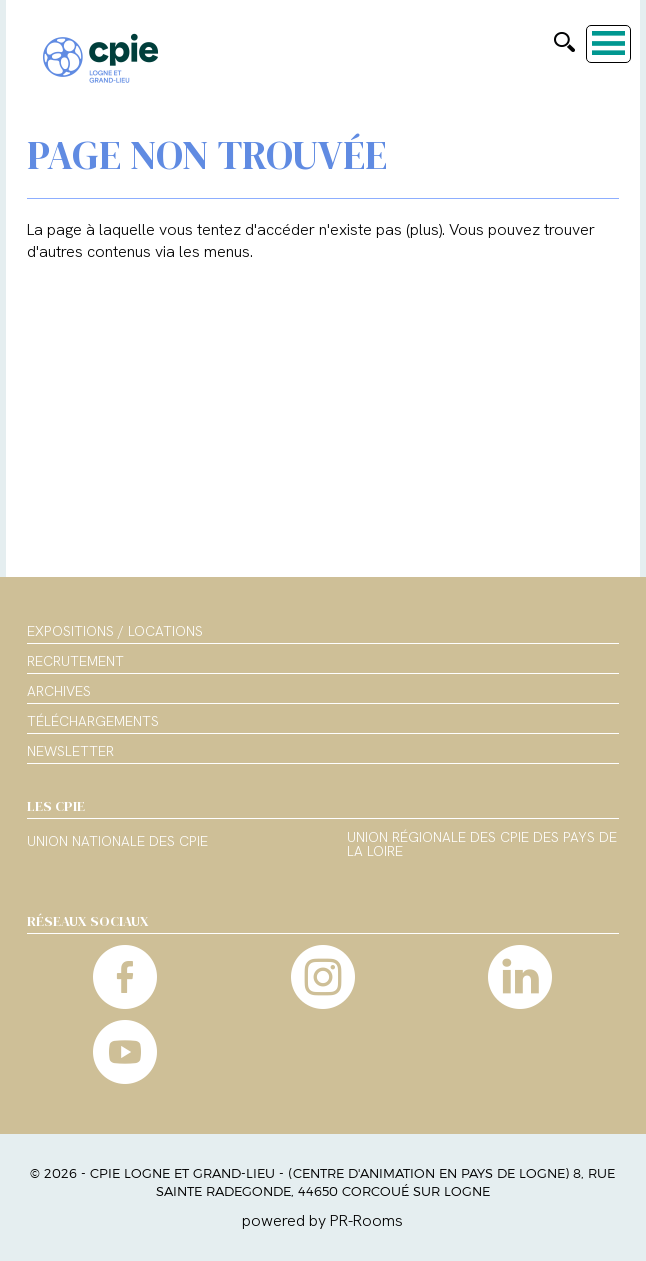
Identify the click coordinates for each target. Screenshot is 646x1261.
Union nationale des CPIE (117, 842)
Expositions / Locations (115, 631)
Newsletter (70, 751)
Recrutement (75, 661)
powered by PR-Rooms (322, 1220)
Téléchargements (93, 721)
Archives (59, 691)
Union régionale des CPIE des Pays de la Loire (482, 845)
